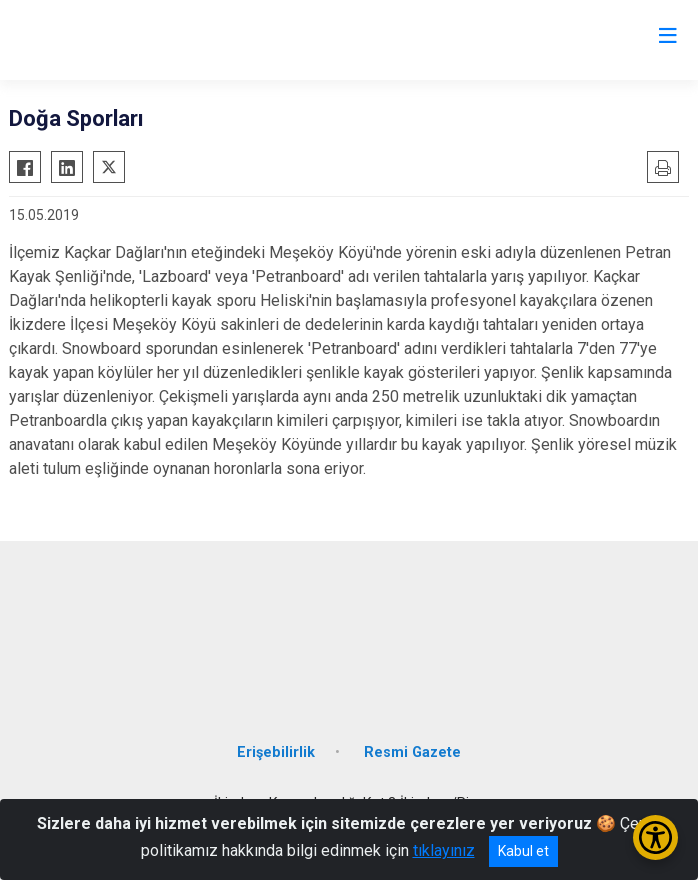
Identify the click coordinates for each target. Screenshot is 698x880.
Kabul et (523, 851)
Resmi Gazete (412, 752)
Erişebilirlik (276, 752)
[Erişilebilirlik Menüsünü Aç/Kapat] (655, 837)
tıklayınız (444, 850)
